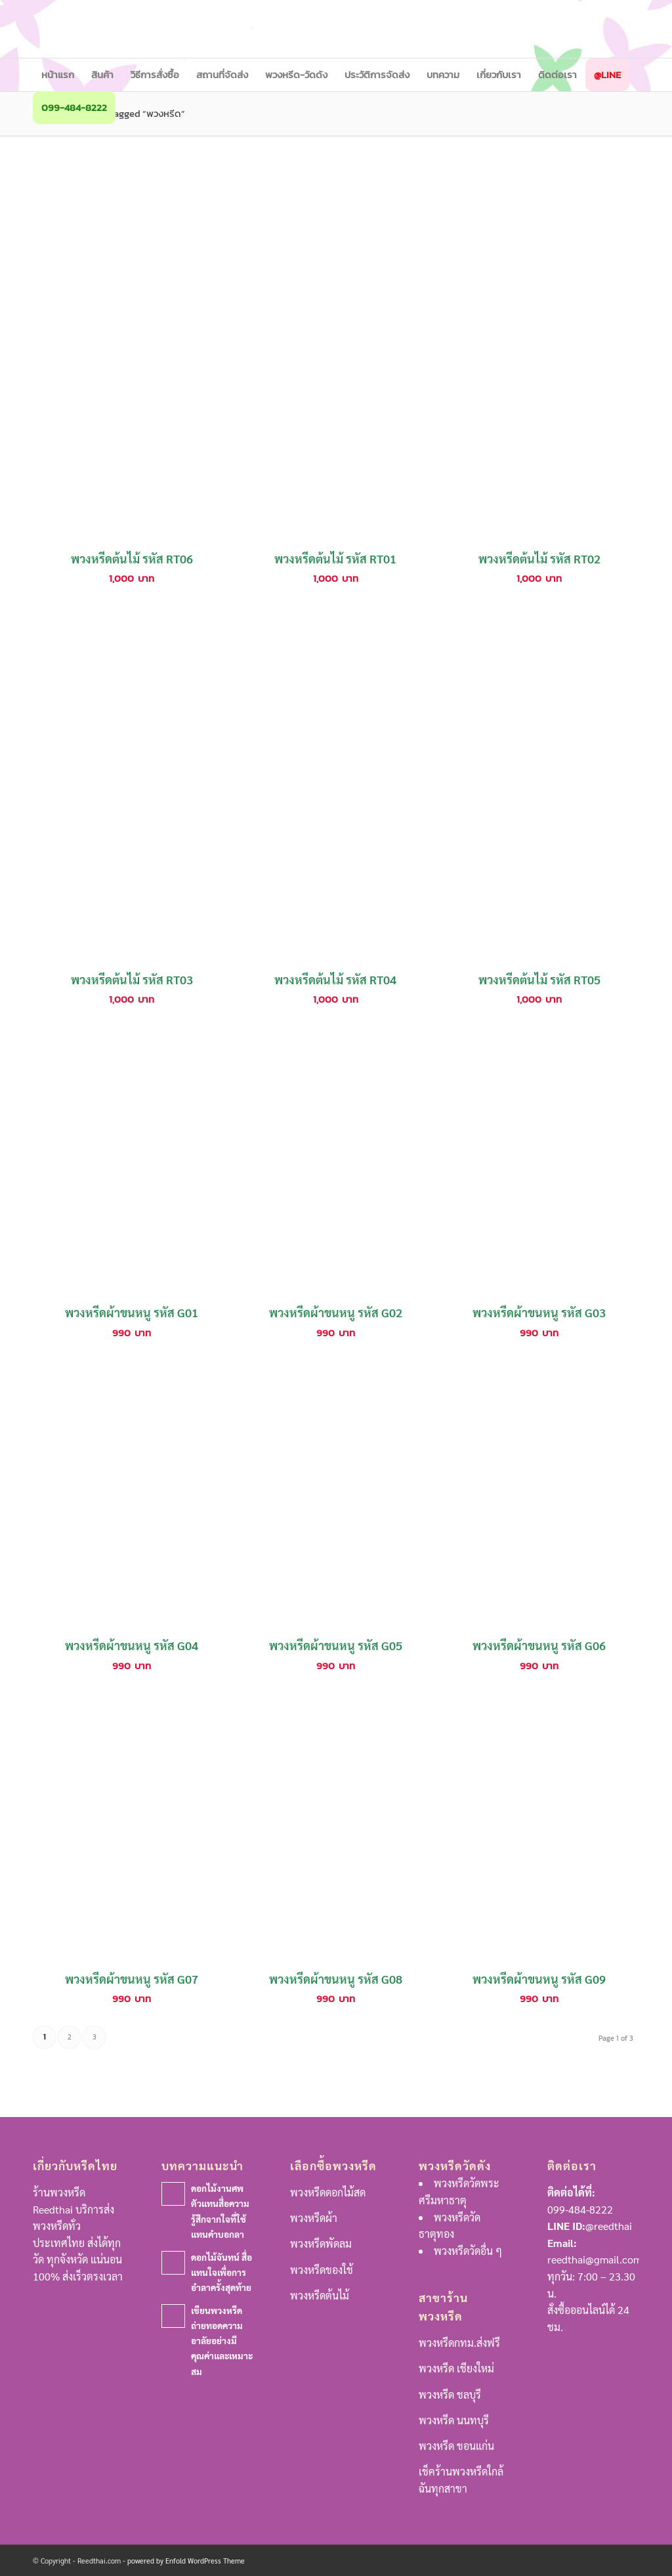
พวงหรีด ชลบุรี (450, 2394)
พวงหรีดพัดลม (321, 2243)
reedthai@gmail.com (594, 2259)
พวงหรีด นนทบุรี (454, 2420)
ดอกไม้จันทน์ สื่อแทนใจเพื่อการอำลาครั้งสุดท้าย (221, 2272)
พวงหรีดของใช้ (321, 2270)
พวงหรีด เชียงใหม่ (456, 2368)
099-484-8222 (580, 2209)
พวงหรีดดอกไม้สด (328, 2192)
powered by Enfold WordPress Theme (186, 2560)
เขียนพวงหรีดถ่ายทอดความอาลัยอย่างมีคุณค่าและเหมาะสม (222, 2340)
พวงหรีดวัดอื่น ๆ (468, 2251)
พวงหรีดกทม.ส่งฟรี (459, 2342)
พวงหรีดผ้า (313, 2218)
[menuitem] (58, 74)
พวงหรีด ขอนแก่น (456, 2446)
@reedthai (608, 2226)
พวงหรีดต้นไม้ (319, 2295)
